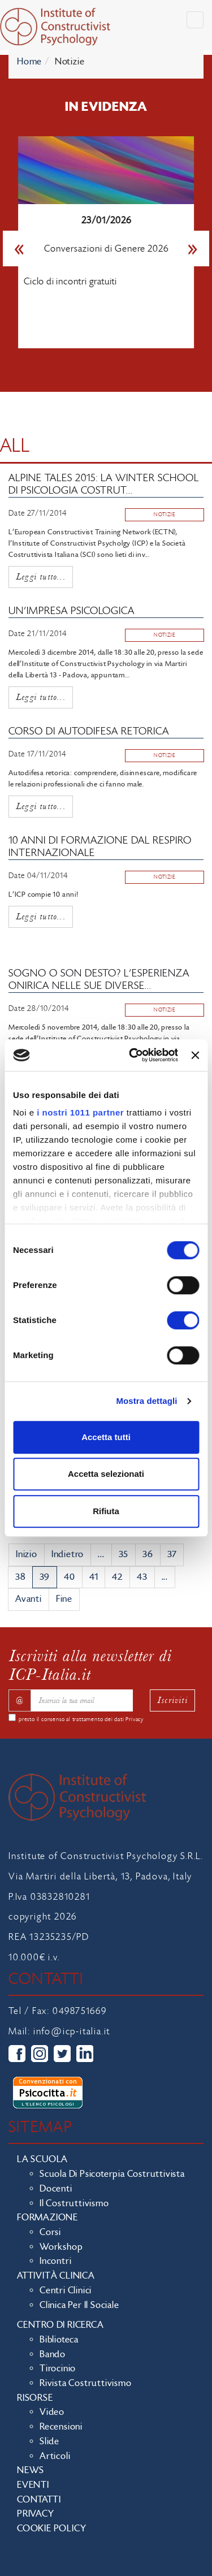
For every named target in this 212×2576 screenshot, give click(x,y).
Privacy (135, 1719)
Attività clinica (56, 2275)
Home (29, 61)
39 (45, 1577)
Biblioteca (59, 2339)
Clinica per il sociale (79, 2305)
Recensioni (61, 2426)
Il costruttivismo (74, 2203)
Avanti (28, 1599)
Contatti (38, 2499)
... (101, 1554)
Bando (53, 2354)
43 (142, 1577)
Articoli (55, 2456)
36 (147, 1554)
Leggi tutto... (41, 576)
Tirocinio (58, 2368)
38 (20, 1577)
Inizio (26, 1554)
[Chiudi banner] (195, 1055)
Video (52, 2412)
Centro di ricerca (60, 2325)
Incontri (55, 2261)
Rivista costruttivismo (86, 2383)
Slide (49, 2441)
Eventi (33, 2485)
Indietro (67, 1554)
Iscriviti (172, 1700)
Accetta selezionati (106, 1474)
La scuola (42, 2159)
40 (69, 1577)
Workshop (61, 2247)
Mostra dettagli (146, 1401)
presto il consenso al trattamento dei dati (81, 1719)
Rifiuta (106, 1511)
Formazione (47, 2217)
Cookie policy (51, 2528)
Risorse (35, 2398)
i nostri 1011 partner (80, 1112)
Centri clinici (66, 2290)
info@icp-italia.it (71, 2031)
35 (124, 1554)
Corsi (50, 2232)
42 (117, 1577)
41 (93, 1577)
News (30, 2470)
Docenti (56, 2188)
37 (172, 1554)
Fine (64, 1599)
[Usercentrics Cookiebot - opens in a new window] (133, 1055)
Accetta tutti (106, 1437)
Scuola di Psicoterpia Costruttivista (112, 2174)
